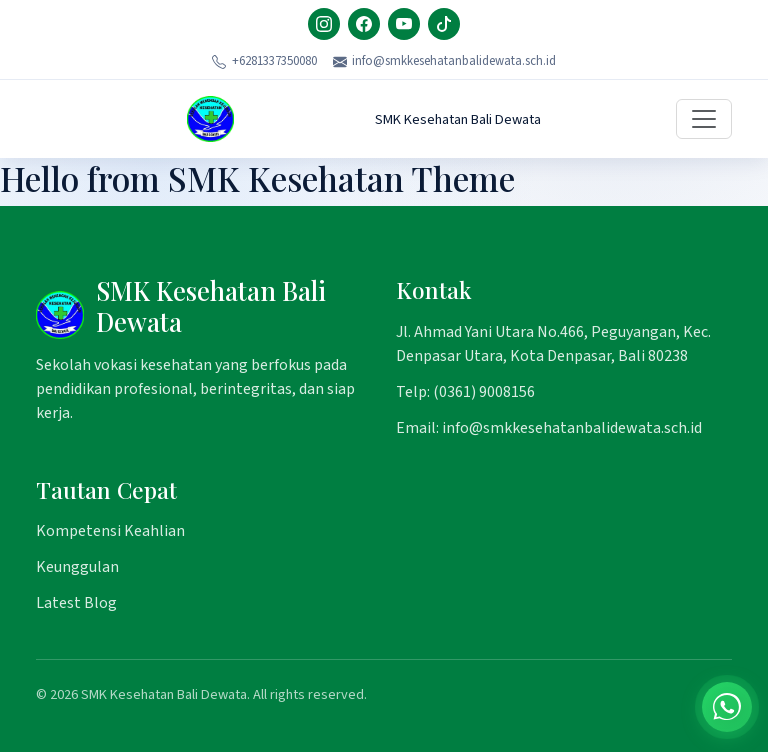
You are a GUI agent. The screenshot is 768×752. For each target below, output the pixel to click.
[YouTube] (404, 24)
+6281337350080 (264, 61)
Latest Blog (76, 603)
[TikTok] (444, 24)
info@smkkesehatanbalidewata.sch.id (445, 61)
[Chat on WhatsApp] (727, 707)
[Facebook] (364, 24)
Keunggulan (77, 567)
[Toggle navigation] (704, 119)
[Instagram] (324, 24)
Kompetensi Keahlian (110, 531)
